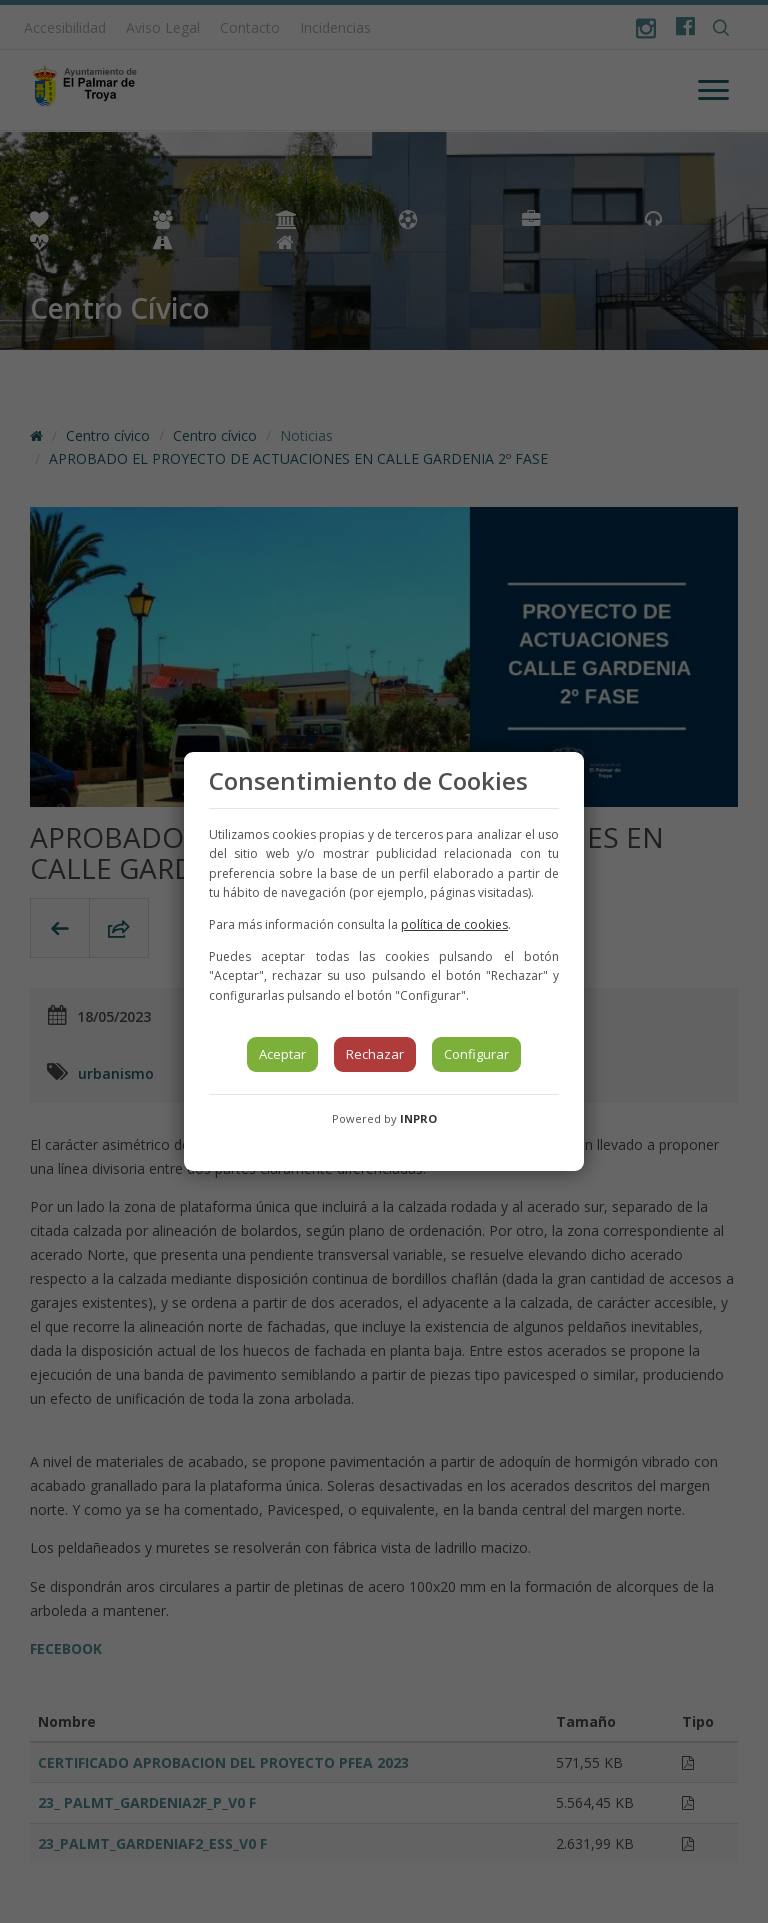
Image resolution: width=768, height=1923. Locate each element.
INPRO (418, 1118)
